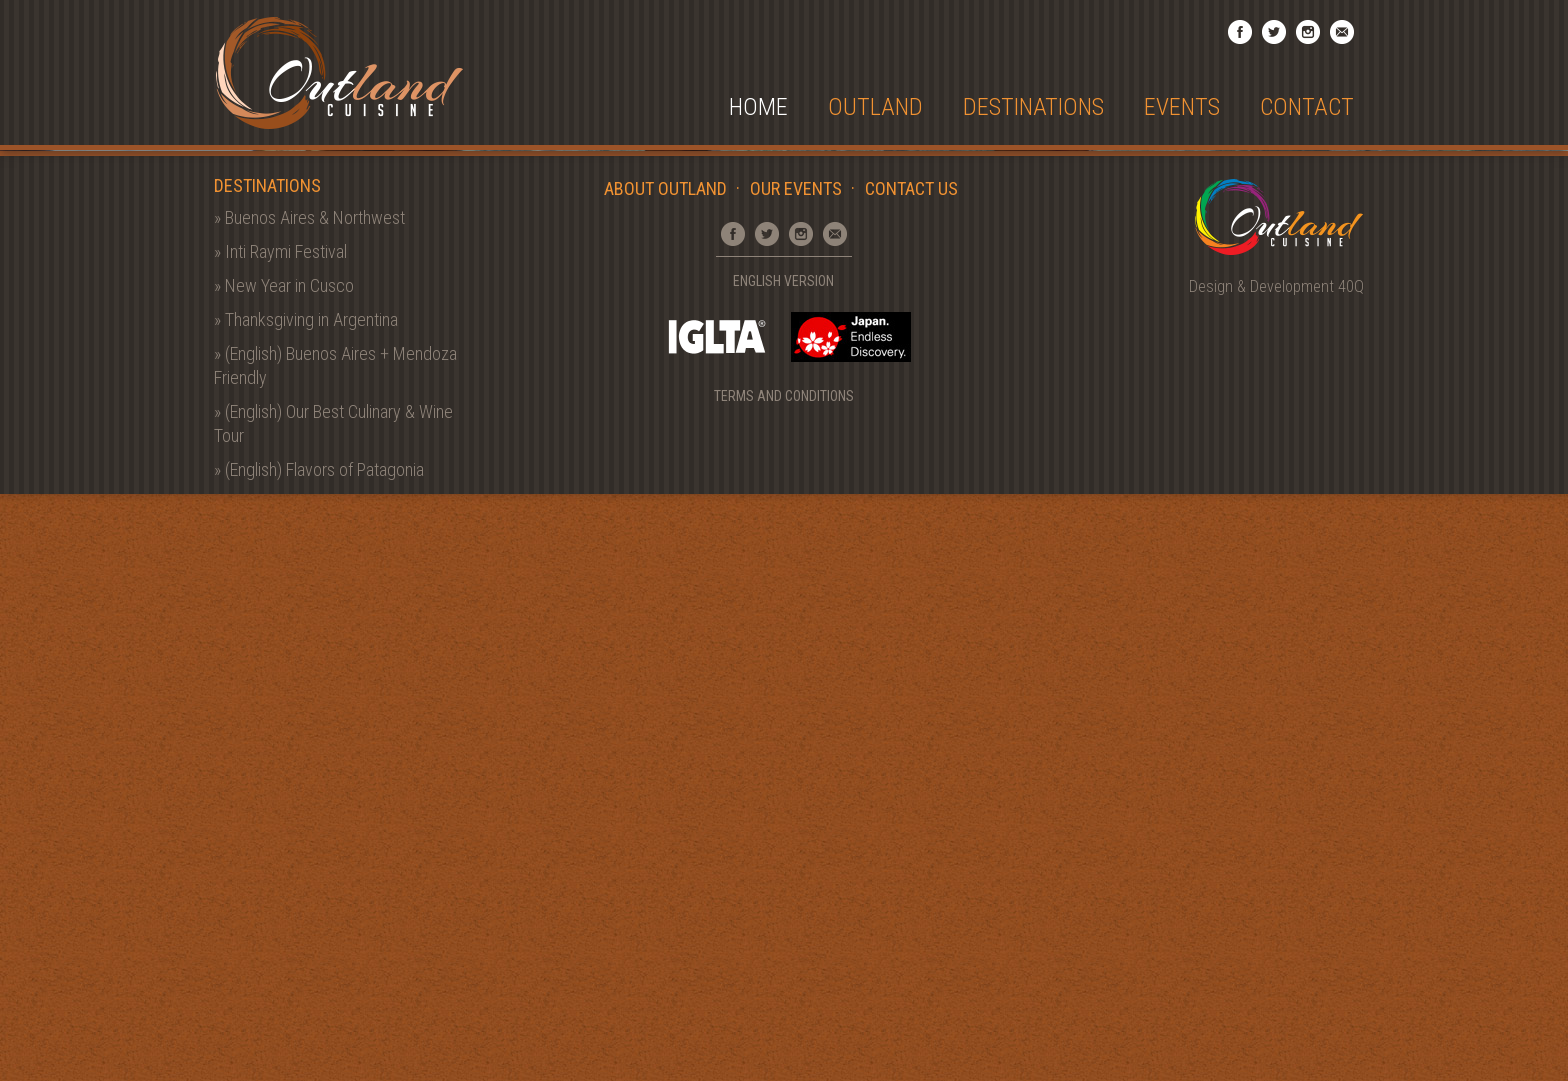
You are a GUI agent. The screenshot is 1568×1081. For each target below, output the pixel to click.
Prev (40, 434)
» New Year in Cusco (284, 872)
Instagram (1308, 32)
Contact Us (911, 775)
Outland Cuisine (339, 72)
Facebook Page (1240, 32)
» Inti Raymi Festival (280, 838)
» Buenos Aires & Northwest (309, 804)
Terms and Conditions (784, 983)
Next (1528, 434)
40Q (1351, 873)
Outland (875, 107)
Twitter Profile (1274, 32)
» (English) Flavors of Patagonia (319, 1056)
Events (1182, 107)
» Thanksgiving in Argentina (306, 906)
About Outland (665, 775)
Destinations (1033, 107)
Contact (1307, 107)
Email (1342, 32)
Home (758, 107)
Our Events (796, 775)
